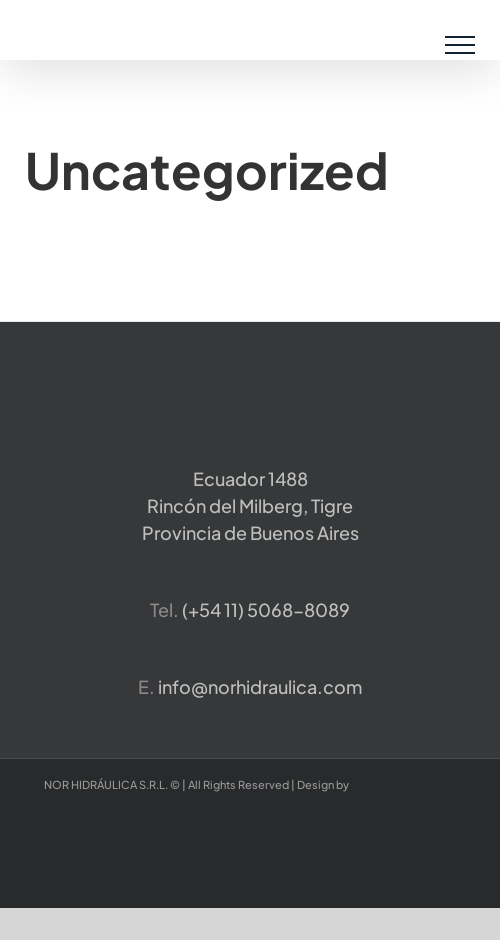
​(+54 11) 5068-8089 (266, 609)
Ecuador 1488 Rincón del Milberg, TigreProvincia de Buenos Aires (250, 505)
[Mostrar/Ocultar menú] (460, 45)
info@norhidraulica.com (260, 686)
